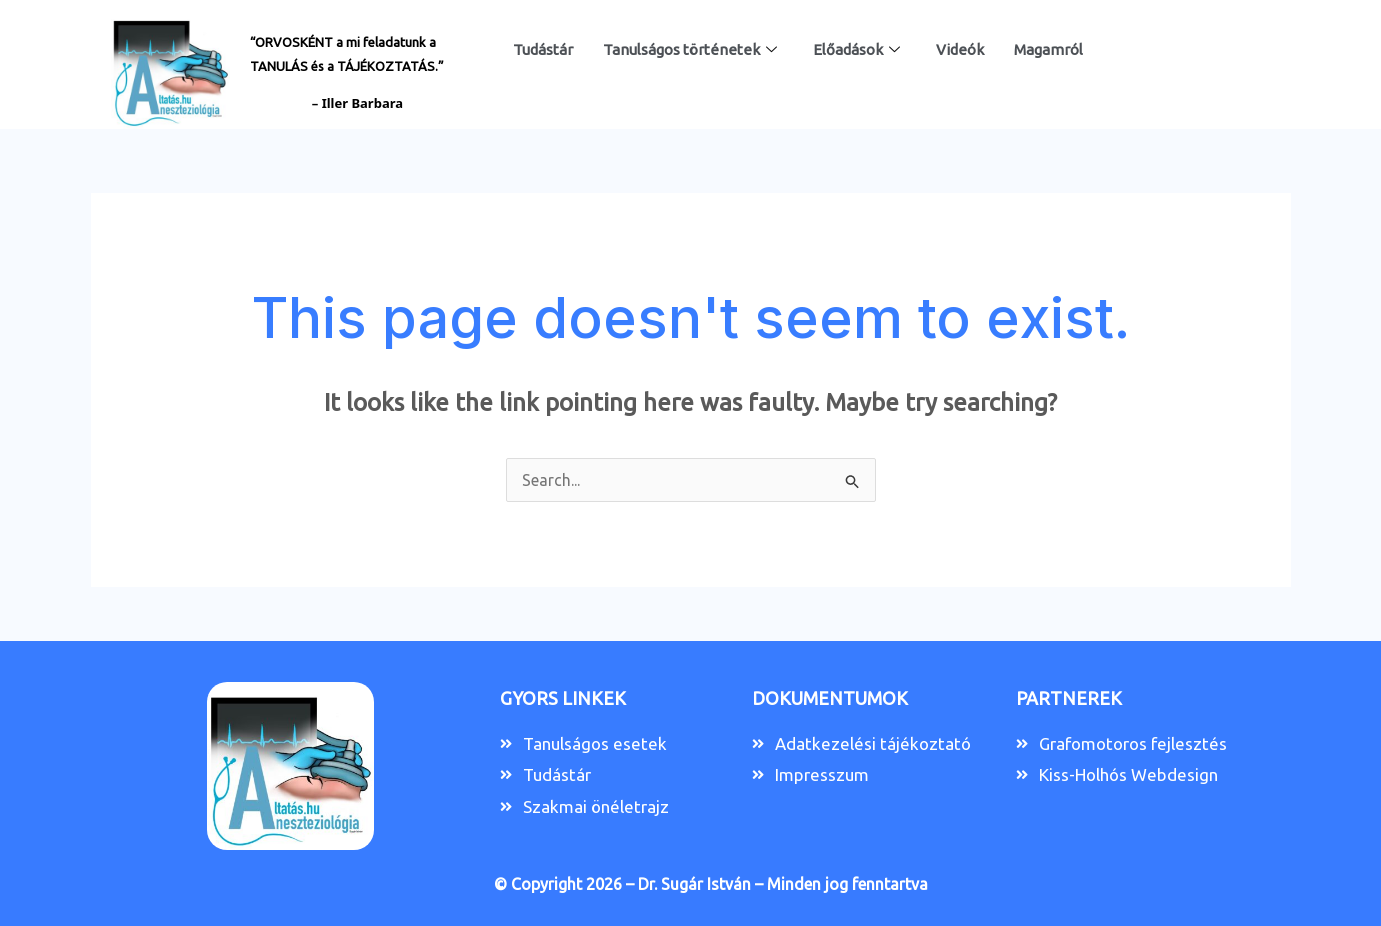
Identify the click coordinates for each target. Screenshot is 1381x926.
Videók (960, 49)
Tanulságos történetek (690, 50)
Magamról (1048, 49)
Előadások (856, 50)
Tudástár (543, 49)
